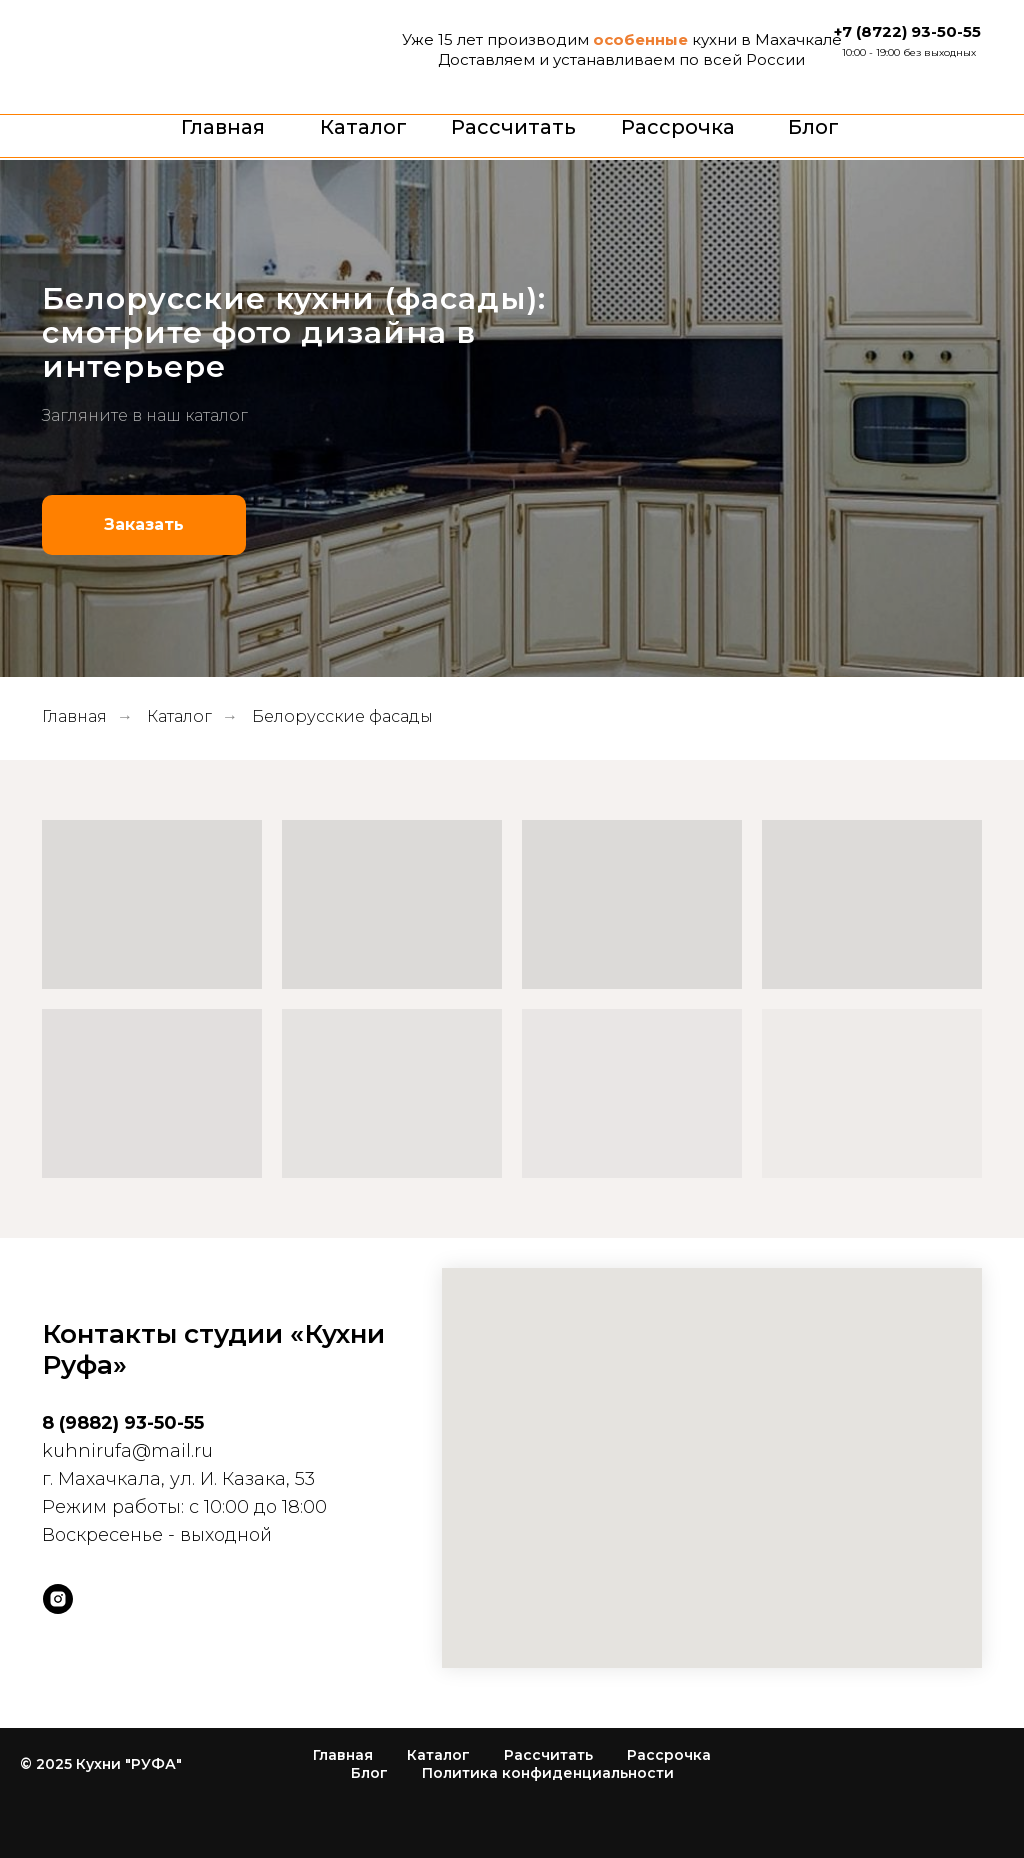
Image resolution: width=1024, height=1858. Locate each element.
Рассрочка (678, 127)
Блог (813, 127)
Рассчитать (513, 127)
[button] (144, 525)
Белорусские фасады (342, 716)
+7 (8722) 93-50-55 (907, 31)
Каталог (363, 127)
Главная (223, 127)
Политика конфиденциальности (548, 1773)
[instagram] (58, 1599)
